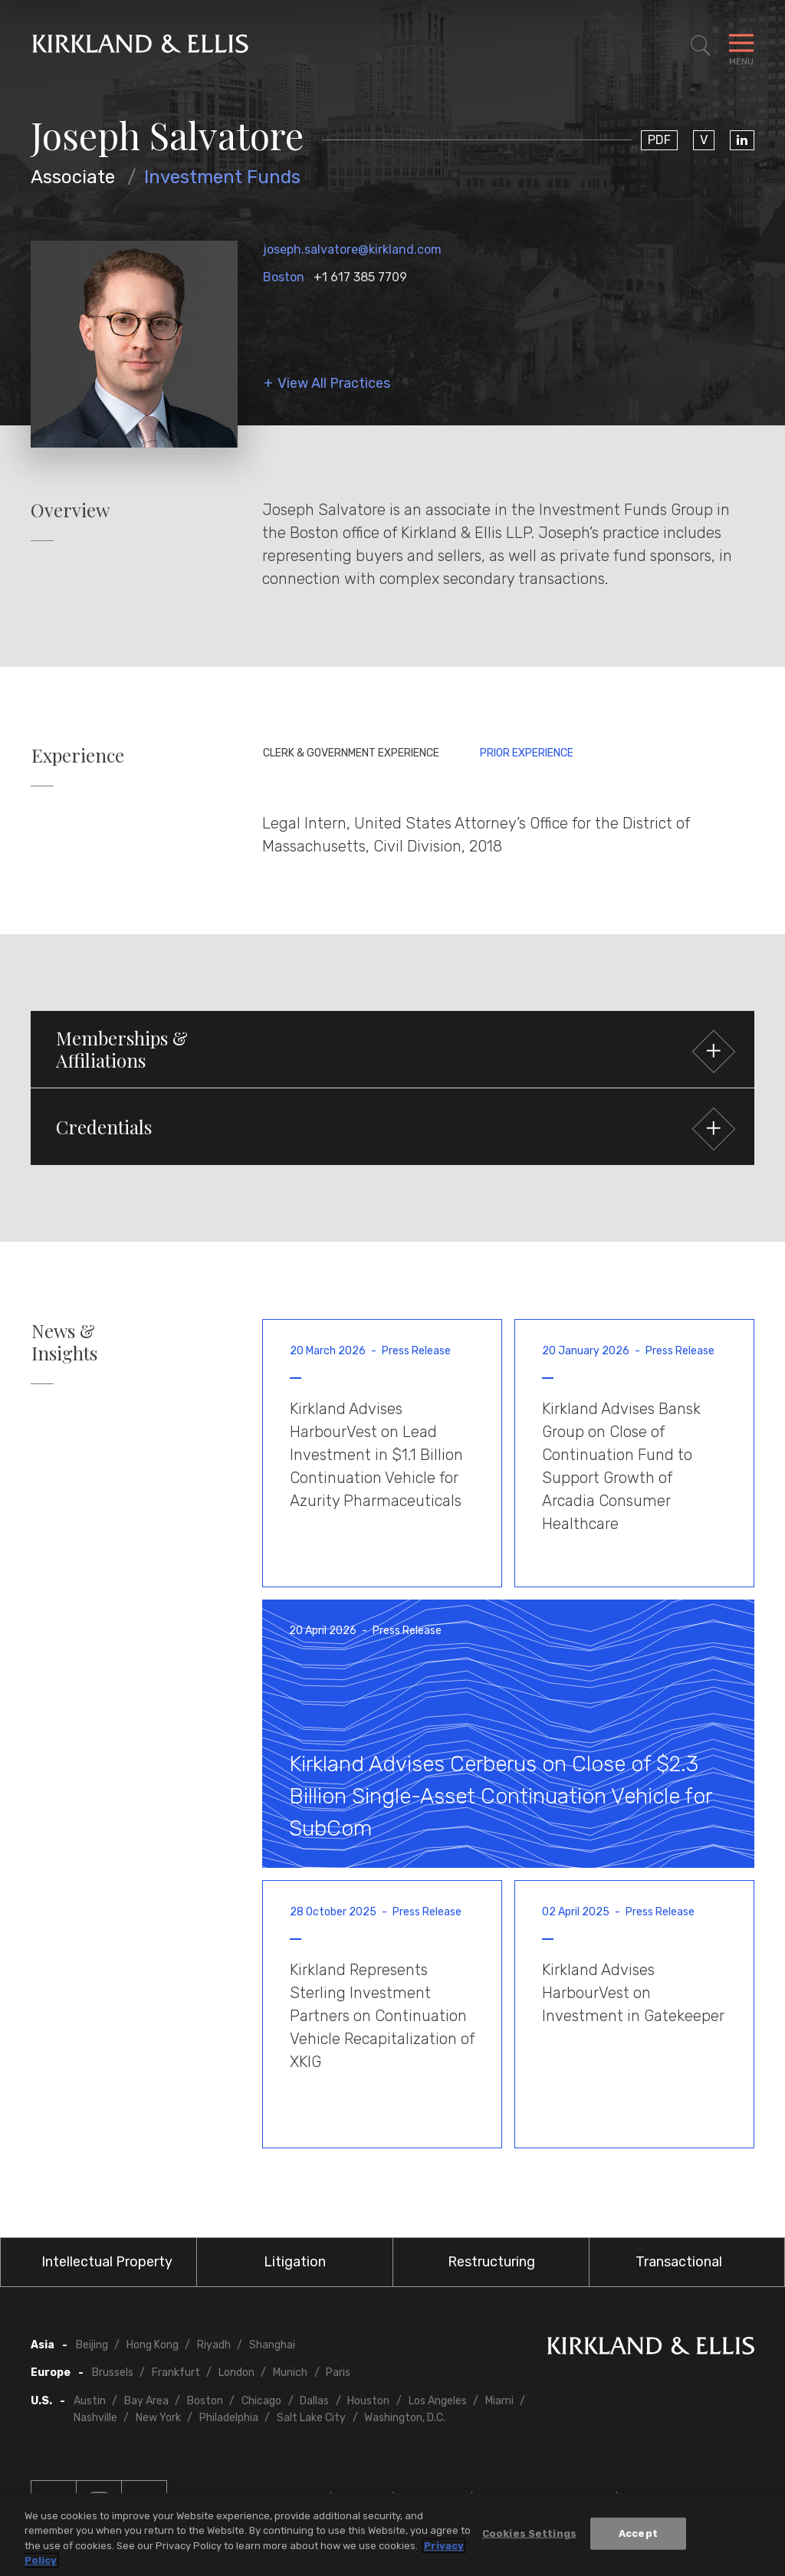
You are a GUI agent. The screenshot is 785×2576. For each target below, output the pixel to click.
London (236, 2372)
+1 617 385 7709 (360, 277)
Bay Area (146, 2400)
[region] (392, 2534)
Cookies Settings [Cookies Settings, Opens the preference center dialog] (529, 2533)
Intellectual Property (106, 2261)
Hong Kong (152, 2344)
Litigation (295, 2261)
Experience (77, 755)
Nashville (95, 2417)
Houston (368, 2400)
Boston (283, 277)
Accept (638, 2533)
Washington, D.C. (404, 2417)
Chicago (261, 2400)
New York (158, 2417)
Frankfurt (176, 2372)
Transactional (679, 2261)
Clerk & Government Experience (351, 753)
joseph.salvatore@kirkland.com (352, 249)
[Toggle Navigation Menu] (741, 45)
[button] (392, 1049)
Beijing (92, 2344)
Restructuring (491, 2261)
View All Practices (334, 384)
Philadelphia (228, 2417)
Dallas (314, 2400)
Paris (338, 2372)
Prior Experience (526, 753)
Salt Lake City (311, 2417)
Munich (290, 2372)
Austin (90, 2400)
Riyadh (214, 2344)
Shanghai (272, 2344)
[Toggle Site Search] (700, 45)
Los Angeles (438, 2400)
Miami (499, 2400)
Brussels (112, 2372)
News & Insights (64, 1342)
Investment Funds (222, 177)
